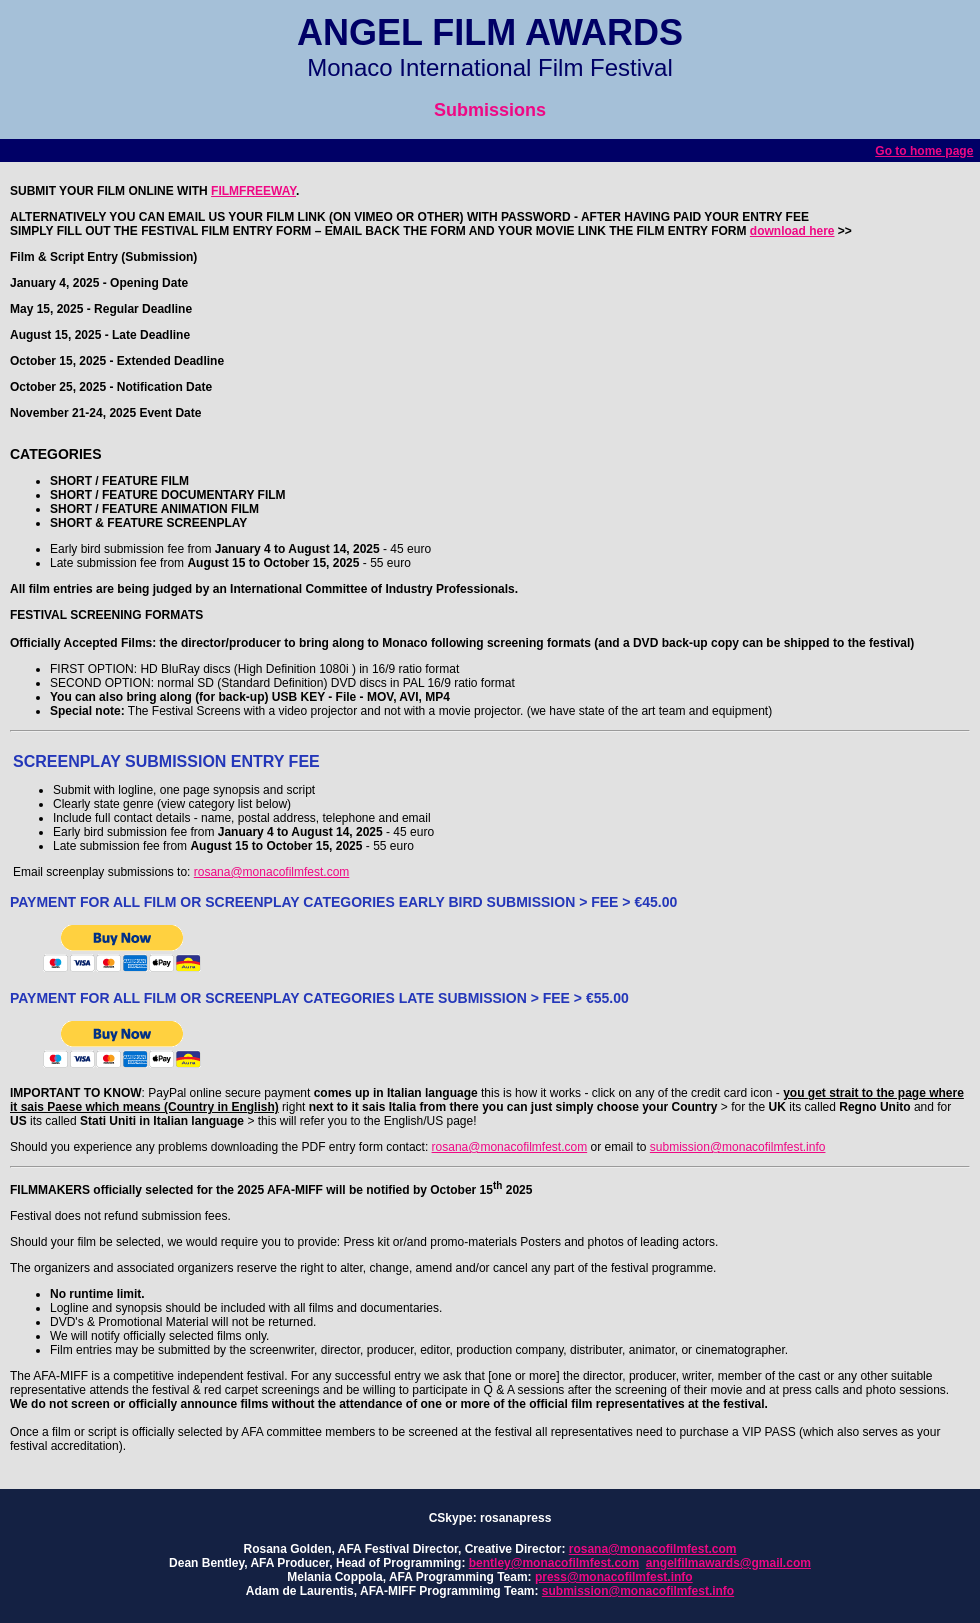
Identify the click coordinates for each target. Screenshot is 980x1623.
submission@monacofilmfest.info (738, 1147)
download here (792, 231)
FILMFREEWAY (253, 191)
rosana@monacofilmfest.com (272, 872)
